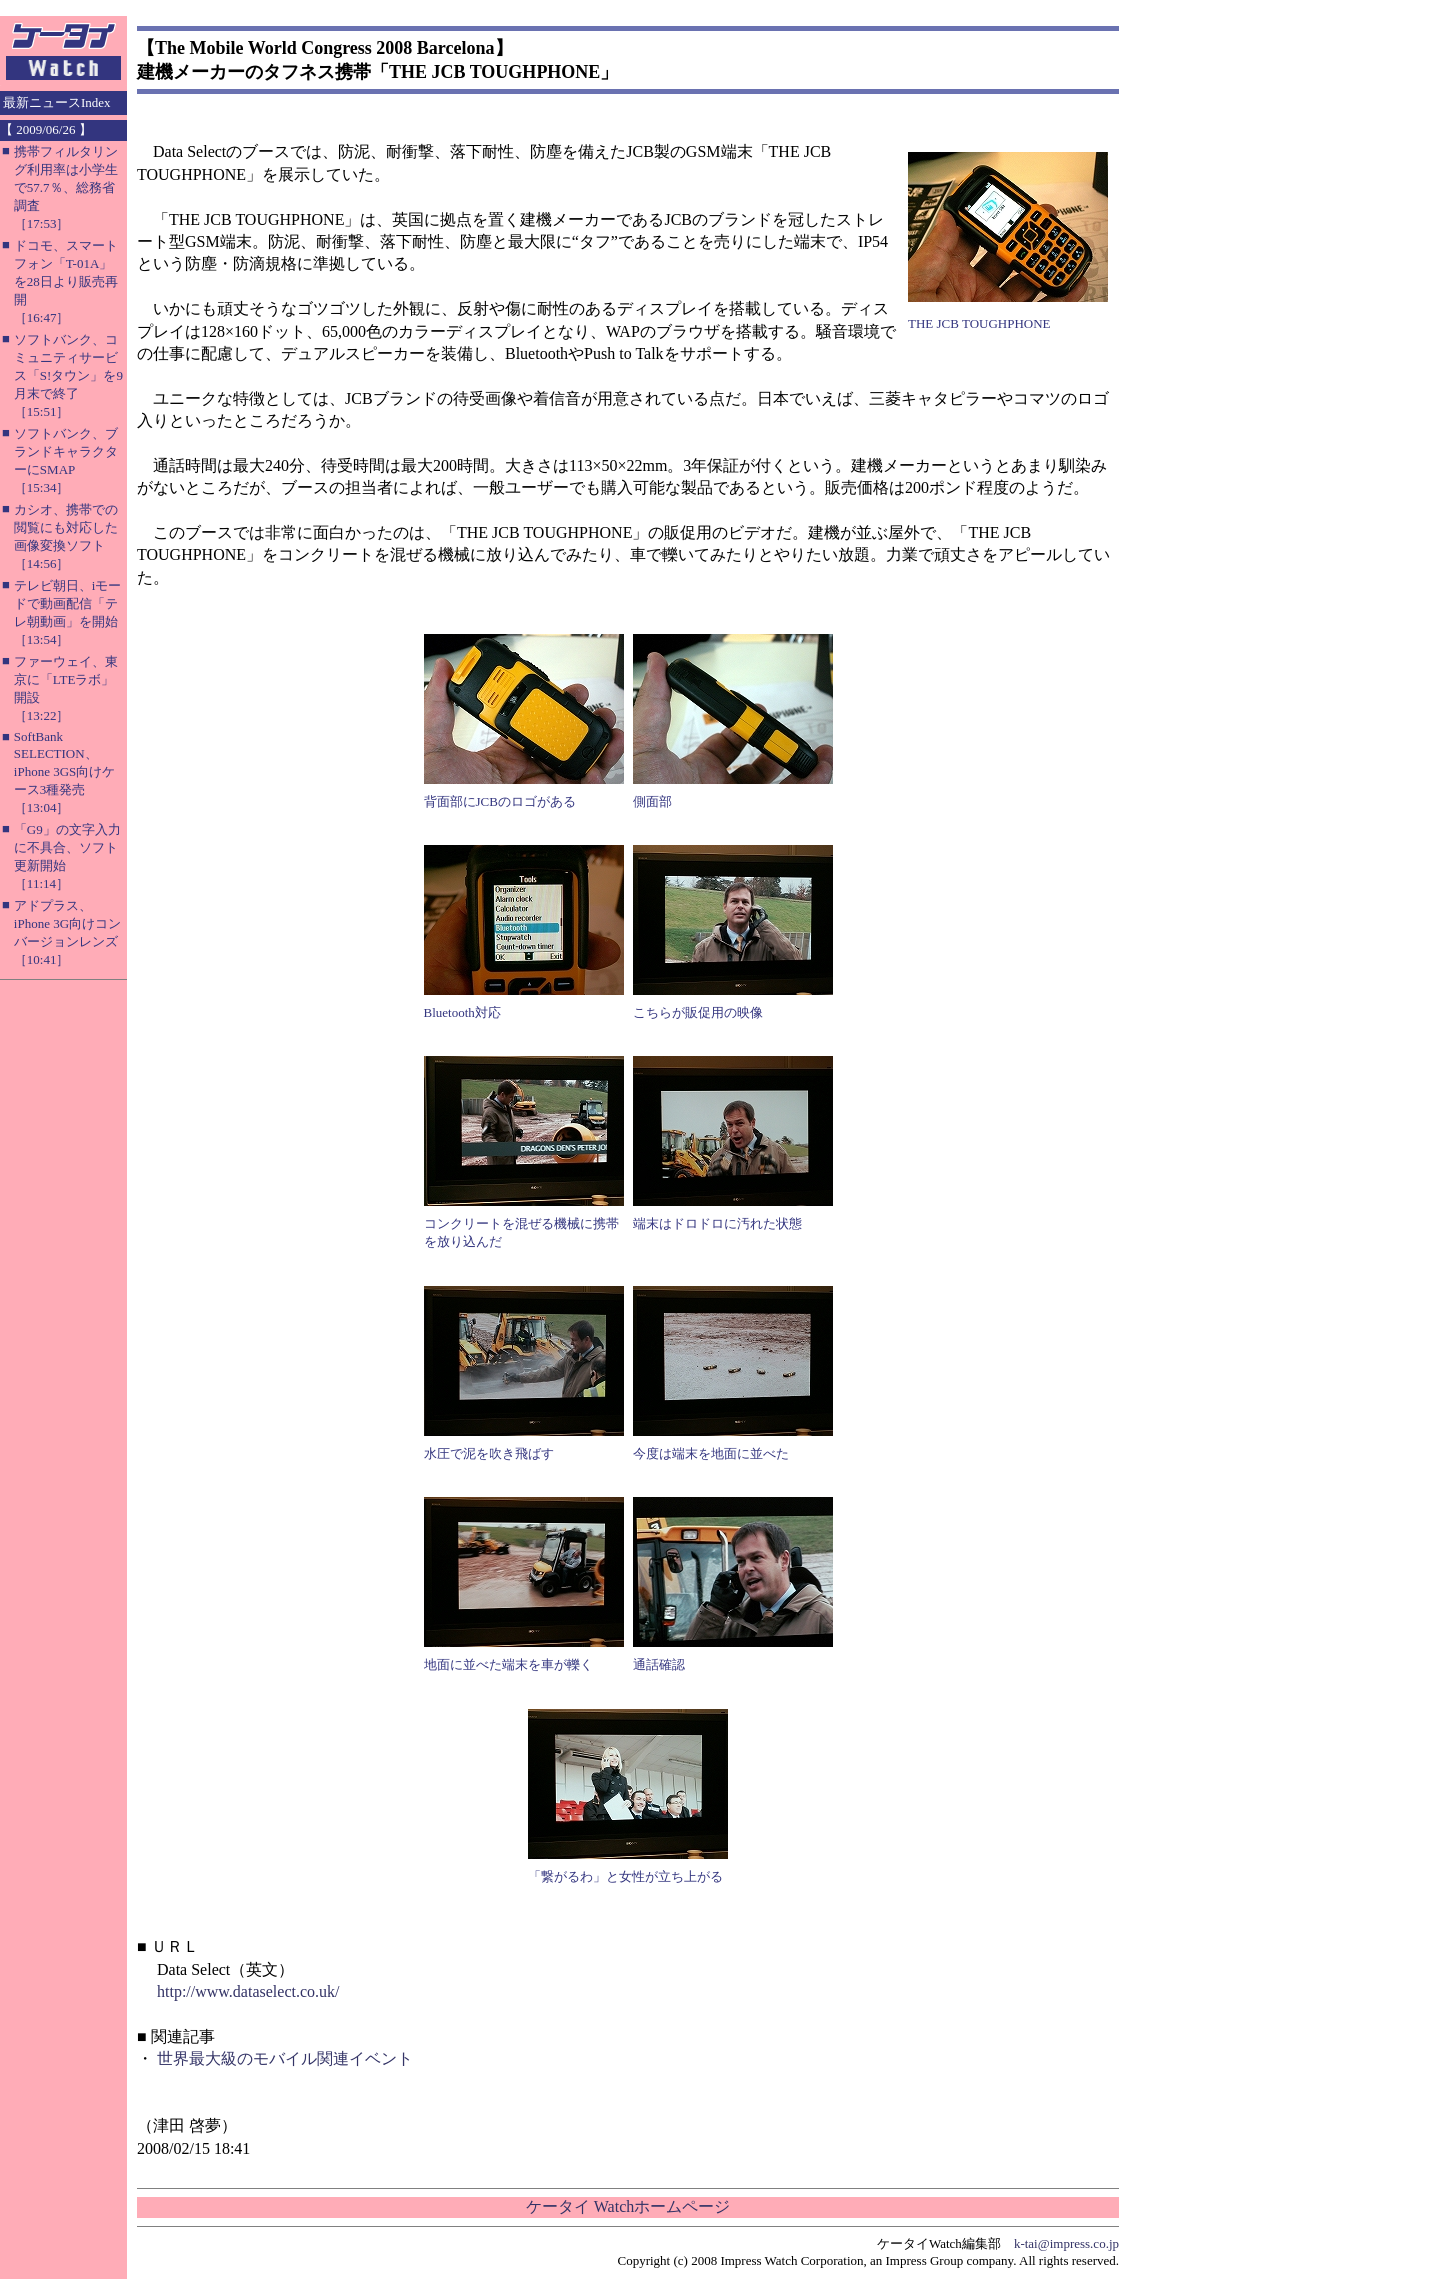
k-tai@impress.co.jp (1066, 2243)
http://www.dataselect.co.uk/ (248, 1991)
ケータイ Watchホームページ (628, 2206)
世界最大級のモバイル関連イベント (285, 2058)
